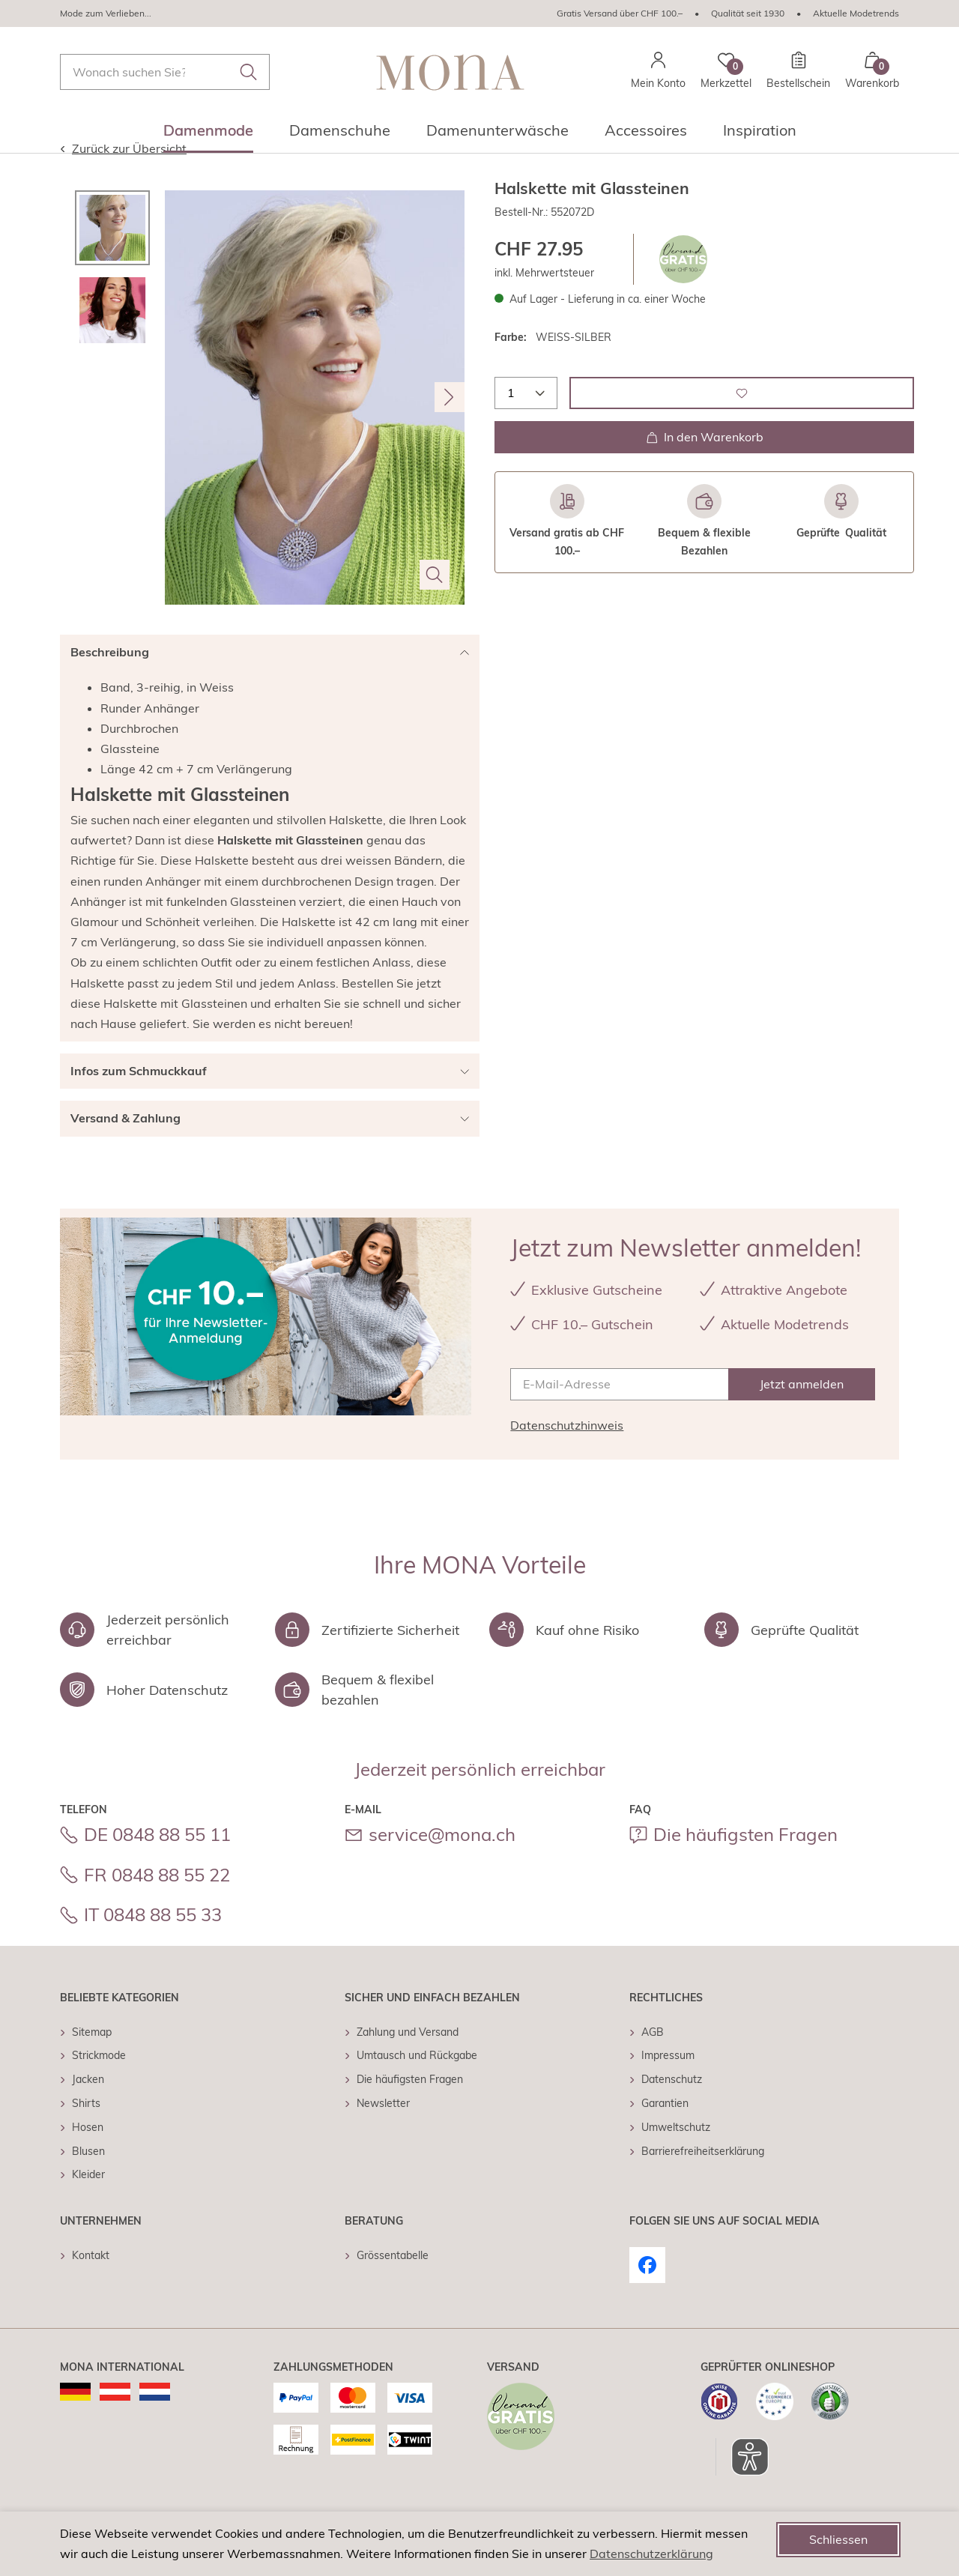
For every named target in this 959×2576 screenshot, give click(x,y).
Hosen (87, 2157)
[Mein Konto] (658, 72)
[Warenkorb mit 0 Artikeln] (872, 72)
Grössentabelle (393, 2285)
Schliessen (838, 2539)
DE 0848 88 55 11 (157, 1864)
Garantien (665, 2133)
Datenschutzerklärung (651, 2553)
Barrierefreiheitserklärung (702, 2181)
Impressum (668, 2085)
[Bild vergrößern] (435, 605)
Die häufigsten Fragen (745, 1864)
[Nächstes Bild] (450, 427)
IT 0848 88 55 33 (153, 1944)
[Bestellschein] (798, 72)
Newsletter (383, 2133)
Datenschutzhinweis (566, 1455)
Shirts (86, 2133)
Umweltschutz (675, 2157)
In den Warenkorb (704, 466)
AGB (652, 2062)
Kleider (88, 2204)
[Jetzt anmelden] (801, 1414)
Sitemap (92, 2062)
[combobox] (165, 72)
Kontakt (90, 2285)
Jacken (88, 2109)
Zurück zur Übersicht (123, 178)
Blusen (88, 2181)
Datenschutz (671, 2109)
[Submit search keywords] (249, 72)
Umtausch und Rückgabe (417, 2085)
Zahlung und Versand (408, 2062)
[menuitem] (208, 135)
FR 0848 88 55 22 (157, 1904)
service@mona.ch (442, 1864)
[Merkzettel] (726, 72)
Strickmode (99, 2085)
